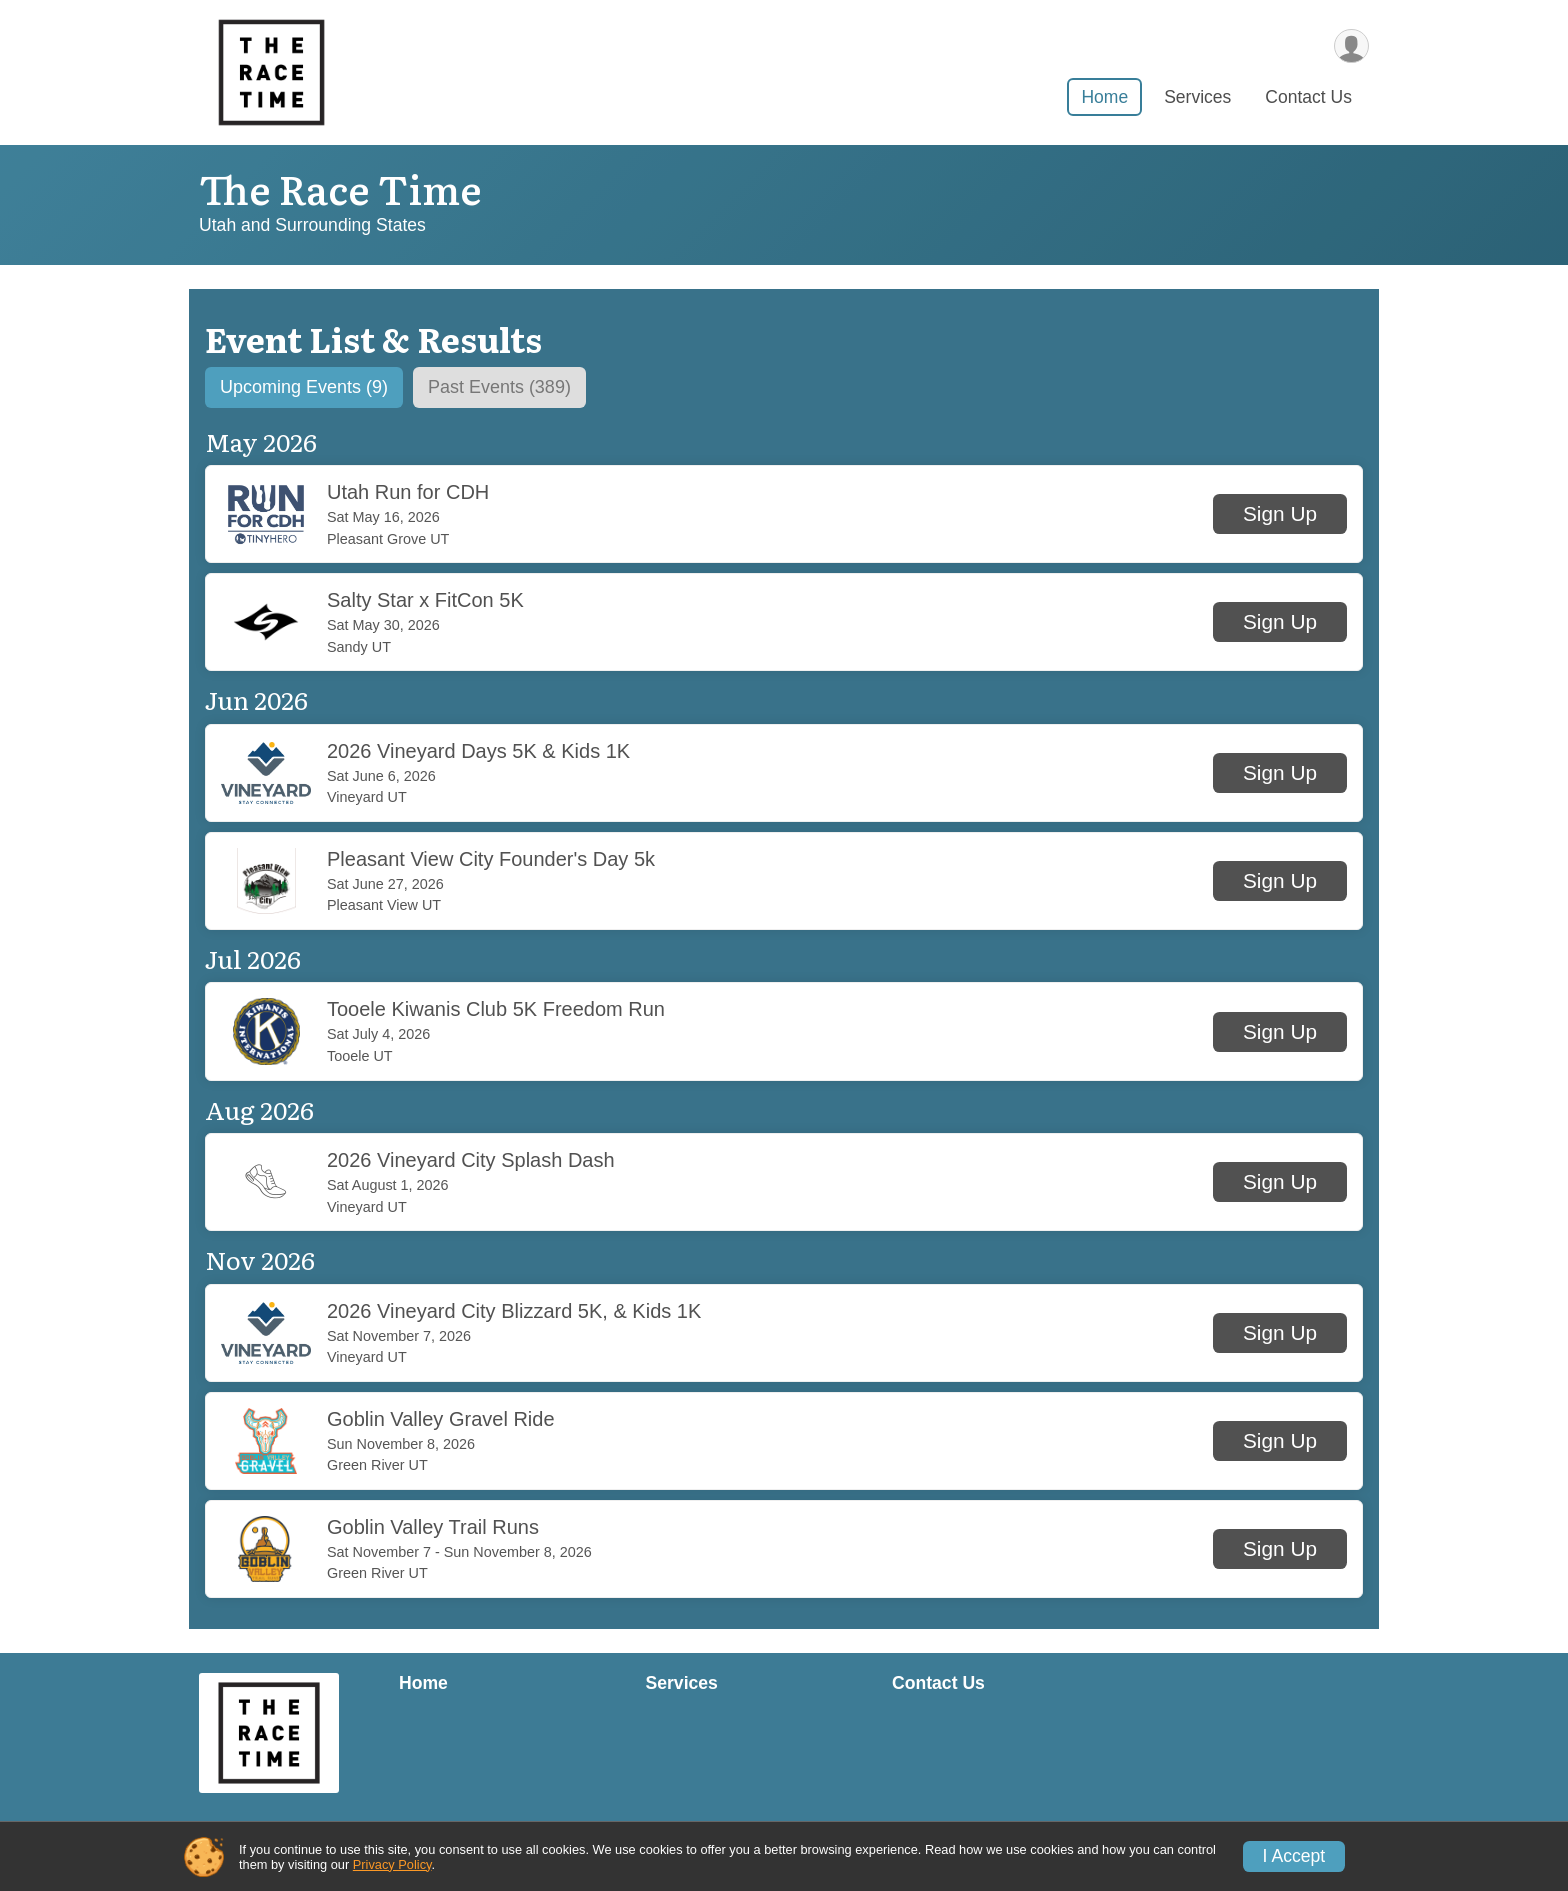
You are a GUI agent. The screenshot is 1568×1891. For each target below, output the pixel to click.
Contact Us (1308, 99)
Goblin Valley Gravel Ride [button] (441, 1420)
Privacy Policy (392, 1864)
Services (1197, 99)
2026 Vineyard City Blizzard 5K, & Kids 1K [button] (514, 1312)
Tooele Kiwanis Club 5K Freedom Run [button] (496, 1011)
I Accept (1294, 1856)
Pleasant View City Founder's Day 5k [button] (491, 860)
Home (1104, 99)
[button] (1280, 516)
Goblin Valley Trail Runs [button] (433, 1528)
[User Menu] (1350, 46)
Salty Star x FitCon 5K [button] (425, 602)
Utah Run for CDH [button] (408, 493)
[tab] (309, 388)
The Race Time (340, 187)
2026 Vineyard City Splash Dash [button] (471, 1161)
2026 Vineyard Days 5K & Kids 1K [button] (478, 752)
